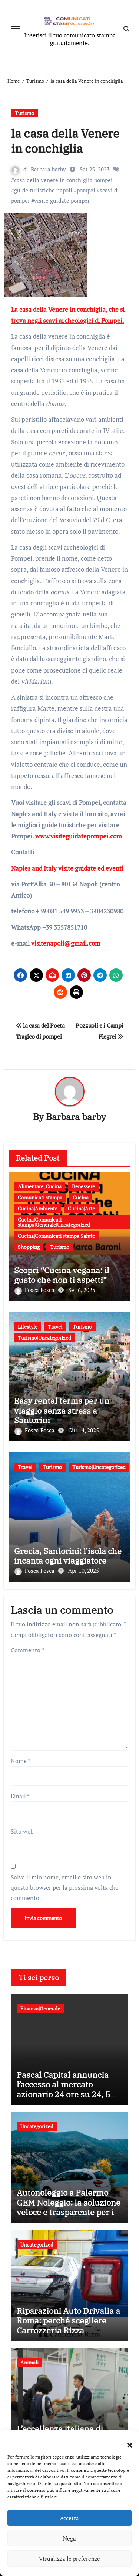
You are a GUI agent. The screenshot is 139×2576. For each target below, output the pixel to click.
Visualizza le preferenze (69, 2558)
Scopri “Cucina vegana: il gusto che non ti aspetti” (61, 1275)
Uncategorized (36, 2126)
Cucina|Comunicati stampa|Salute (56, 1235)
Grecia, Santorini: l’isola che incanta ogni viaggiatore (68, 1555)
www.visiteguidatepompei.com (78, 836)
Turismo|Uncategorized (44, 1337)
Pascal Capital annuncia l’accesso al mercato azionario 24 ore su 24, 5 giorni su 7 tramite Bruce (65, 2089)
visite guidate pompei (61, 200)
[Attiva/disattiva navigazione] (15, 29)
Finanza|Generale (40, 2008)
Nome (20, 1761)
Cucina (81, 1197)
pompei (86, 190)
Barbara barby (48, 169)
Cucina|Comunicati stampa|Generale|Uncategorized (54, 1222)
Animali (29, 2362)
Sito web (22, 1831)
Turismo (24, 112)
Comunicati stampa (40, 1197)
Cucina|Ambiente (37, 1208)
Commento (27, 1650)
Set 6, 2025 (81, 1290)
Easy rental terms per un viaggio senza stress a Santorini (61, 1410)
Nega (69, 2538)
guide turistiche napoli (43, 190)
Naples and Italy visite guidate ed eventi (67, 868)
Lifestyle (27, 1326)
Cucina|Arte (81, 1208)
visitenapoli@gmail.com (65, 943)
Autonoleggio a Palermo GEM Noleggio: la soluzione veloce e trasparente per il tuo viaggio (68, 2207)
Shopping (29, 1246)
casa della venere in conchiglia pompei (63, 180)
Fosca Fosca (35, 1290)
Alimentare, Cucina (40, 1186)
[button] (126, 2440)
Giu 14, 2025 (83, 1430)
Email (20, 1796)
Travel (55, 1326)
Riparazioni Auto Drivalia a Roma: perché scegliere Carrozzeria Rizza (68, 2320)
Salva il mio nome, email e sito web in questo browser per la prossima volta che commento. (64, 1887)
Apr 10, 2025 (83, 1570)
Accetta (69, 2518)
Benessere (83, 1186)
